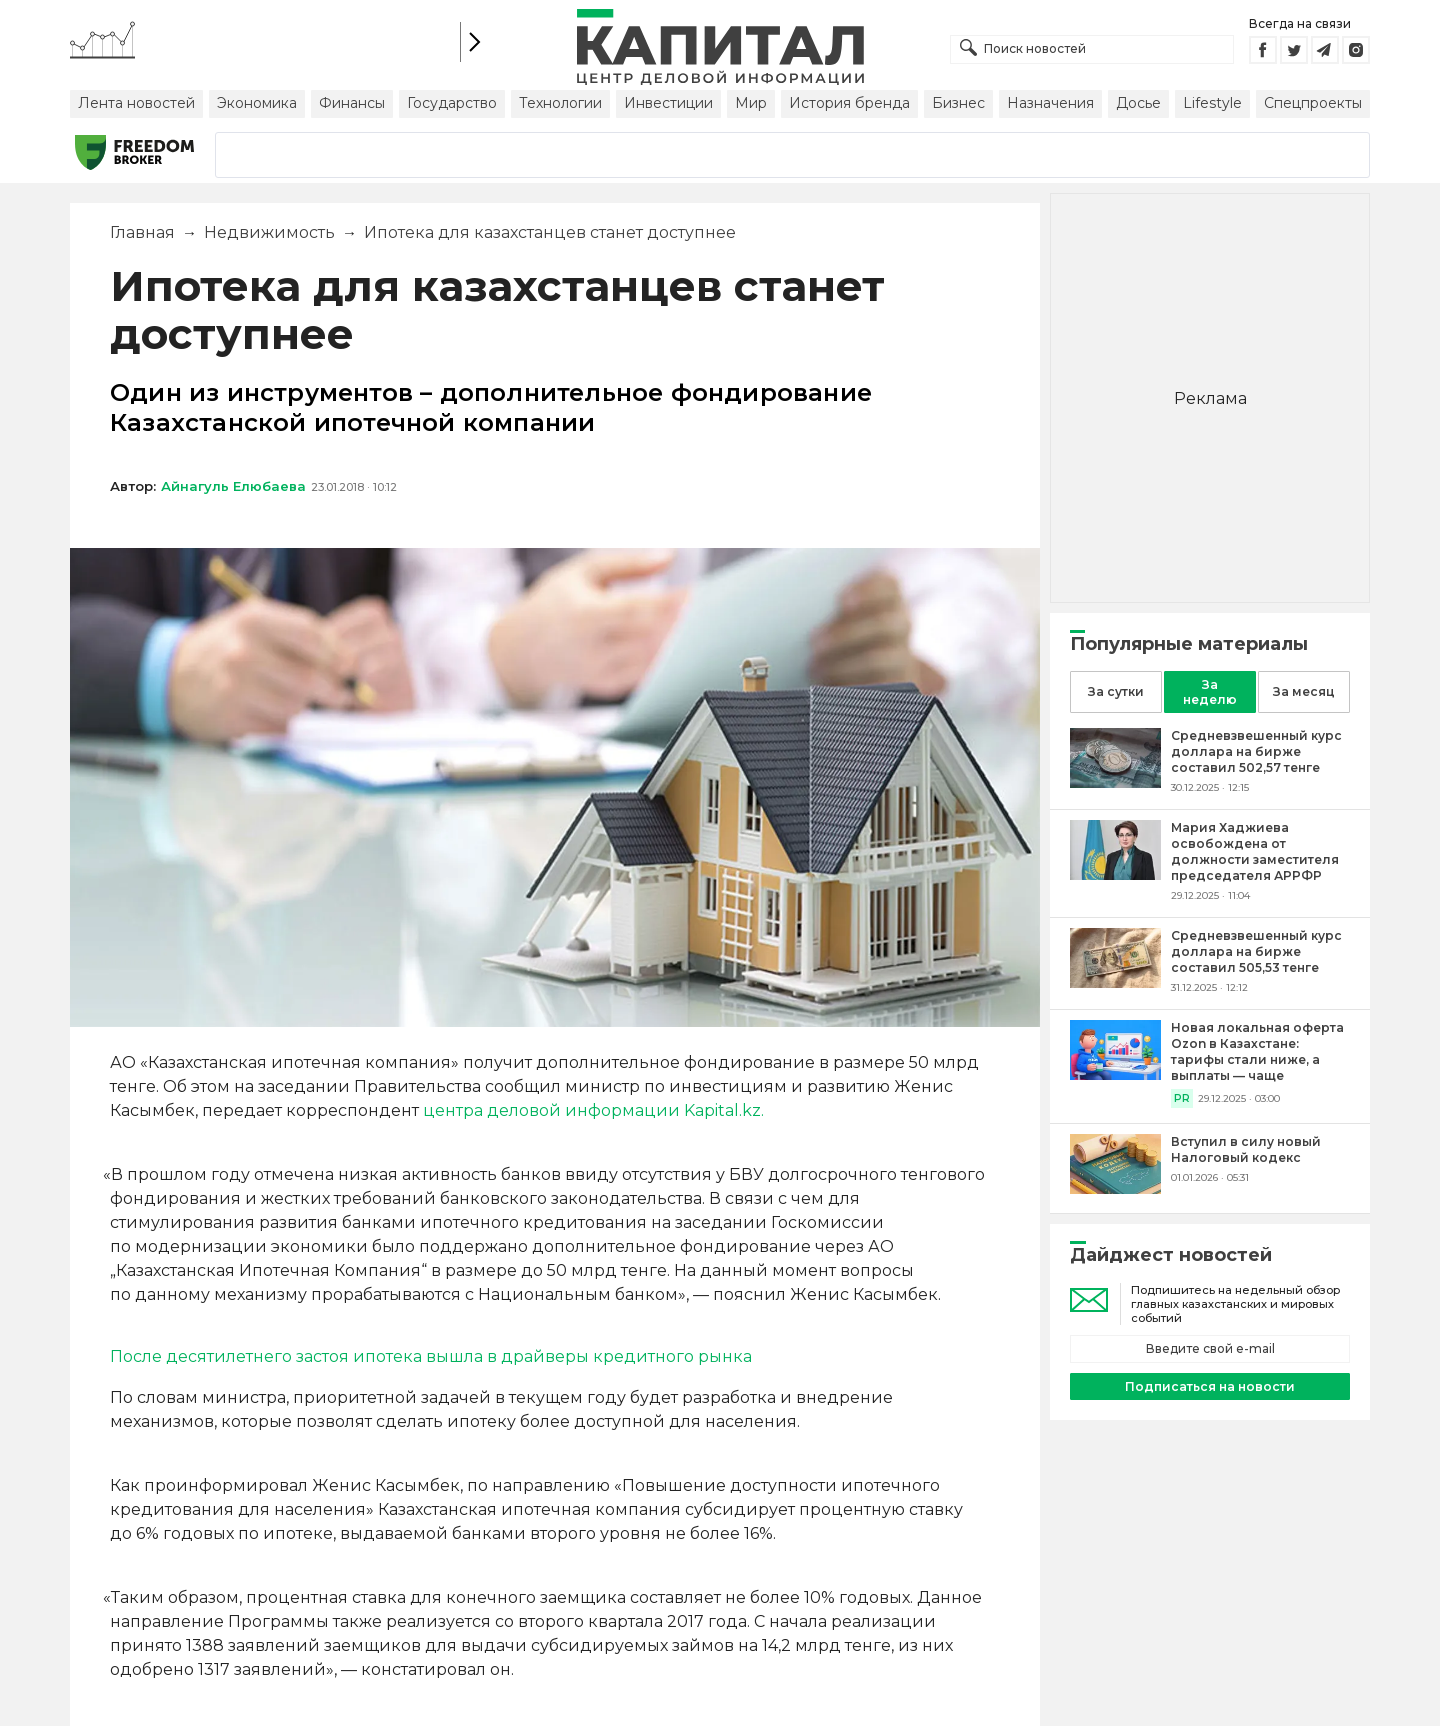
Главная (142, 232)
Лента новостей (136, 103)
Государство (452, 103)
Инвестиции (668, 103)
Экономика (257, 103)
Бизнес (958, 103)
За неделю (1210, 692)
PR (1182, 1098)
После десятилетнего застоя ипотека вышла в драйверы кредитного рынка (431, 1356)
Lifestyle (1212, 103)
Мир (751, 103)
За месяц (1304, 691)
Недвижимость (269, 232)
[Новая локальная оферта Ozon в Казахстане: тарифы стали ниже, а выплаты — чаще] (1115, 1074)
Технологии (560, 103)
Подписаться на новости (1210, 1386)
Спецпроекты (1313, 103)
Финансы (352, 103)
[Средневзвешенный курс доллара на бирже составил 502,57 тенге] (1115, 782)
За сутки (1116, 691)
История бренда (849, 103)
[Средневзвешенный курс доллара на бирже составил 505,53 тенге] (1115, 982)
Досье (1138, 103)
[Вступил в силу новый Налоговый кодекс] (1115, 1188)
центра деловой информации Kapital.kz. (593, 1110)
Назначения (1050, 103)
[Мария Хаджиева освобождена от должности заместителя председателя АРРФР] (1115, 874)
